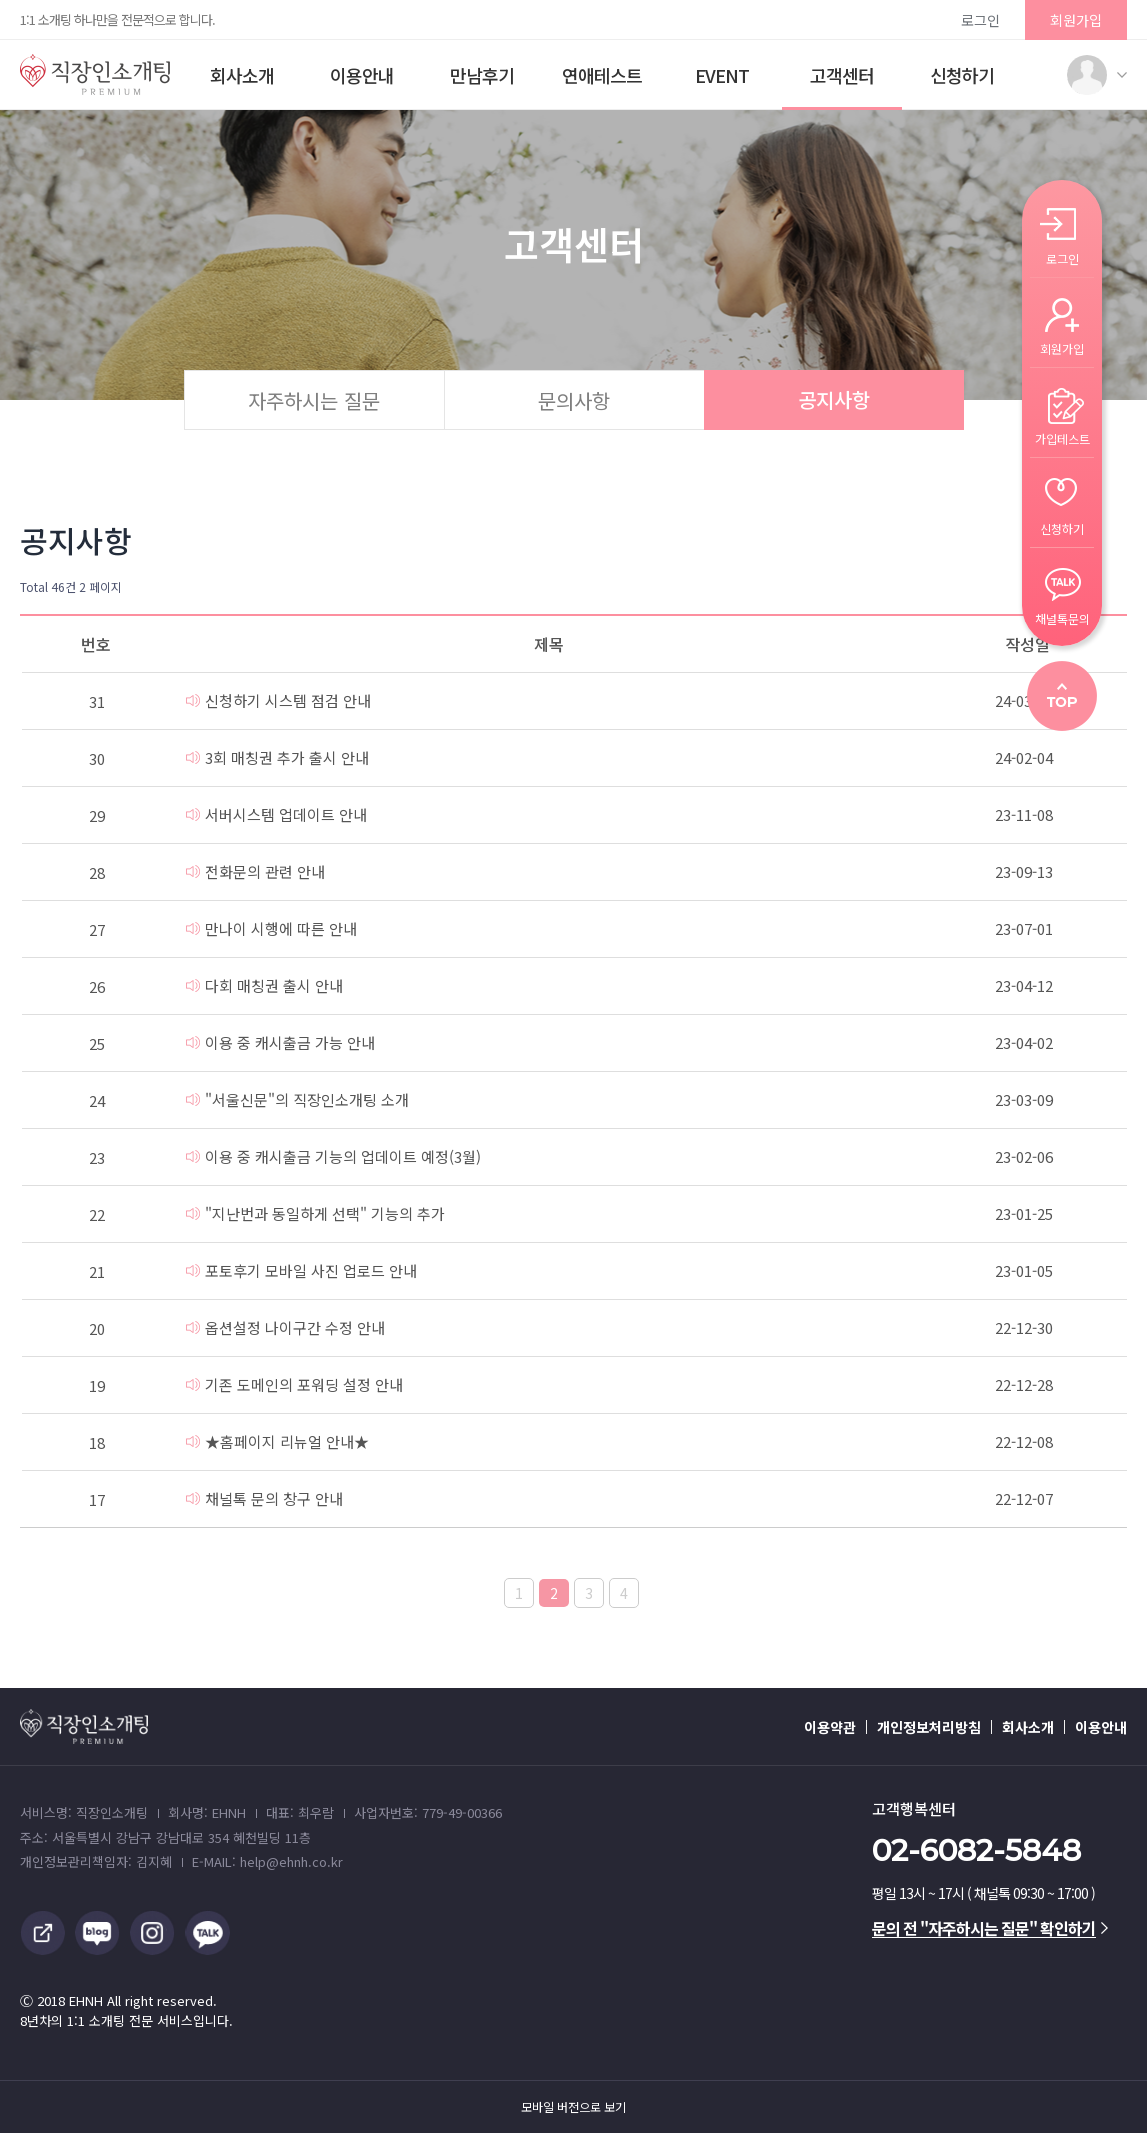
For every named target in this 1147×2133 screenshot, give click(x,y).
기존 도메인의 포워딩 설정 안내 (294, 1384)
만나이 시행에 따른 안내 (271, 928)
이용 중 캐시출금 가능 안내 (280, 1042)
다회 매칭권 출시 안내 (264, 985)
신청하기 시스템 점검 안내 (278, 700)
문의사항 (574, 400)
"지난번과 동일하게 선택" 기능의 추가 (315, 1213)
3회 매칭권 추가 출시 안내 (277, 757)
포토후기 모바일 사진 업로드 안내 (301, 1270)
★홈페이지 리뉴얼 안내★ (277, 1441)
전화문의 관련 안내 (255, 871)
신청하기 (962, 75)
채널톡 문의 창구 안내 (264, 1498)
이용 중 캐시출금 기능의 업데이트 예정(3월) (333, 1156)
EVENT (722, 75)
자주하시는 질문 (314, 400)
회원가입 (1076, 20)
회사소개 (242, 75)
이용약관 (830, 1727)
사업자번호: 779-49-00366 (428, 1812)
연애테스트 (602, 75)
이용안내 (362, 75)
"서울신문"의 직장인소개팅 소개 (297, 1099)
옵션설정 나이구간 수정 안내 (285, 1327)
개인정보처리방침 (929, 1727)
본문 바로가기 (0, 0)
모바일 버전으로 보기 (573, 2107)
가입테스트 (1062, 437)
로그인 (980, 20)
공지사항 (834, 399)
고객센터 (842, 75)
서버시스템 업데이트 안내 (276, 814)
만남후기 (482, 75)
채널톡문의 (1062, 617)
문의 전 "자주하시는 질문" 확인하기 (990, 1928)
